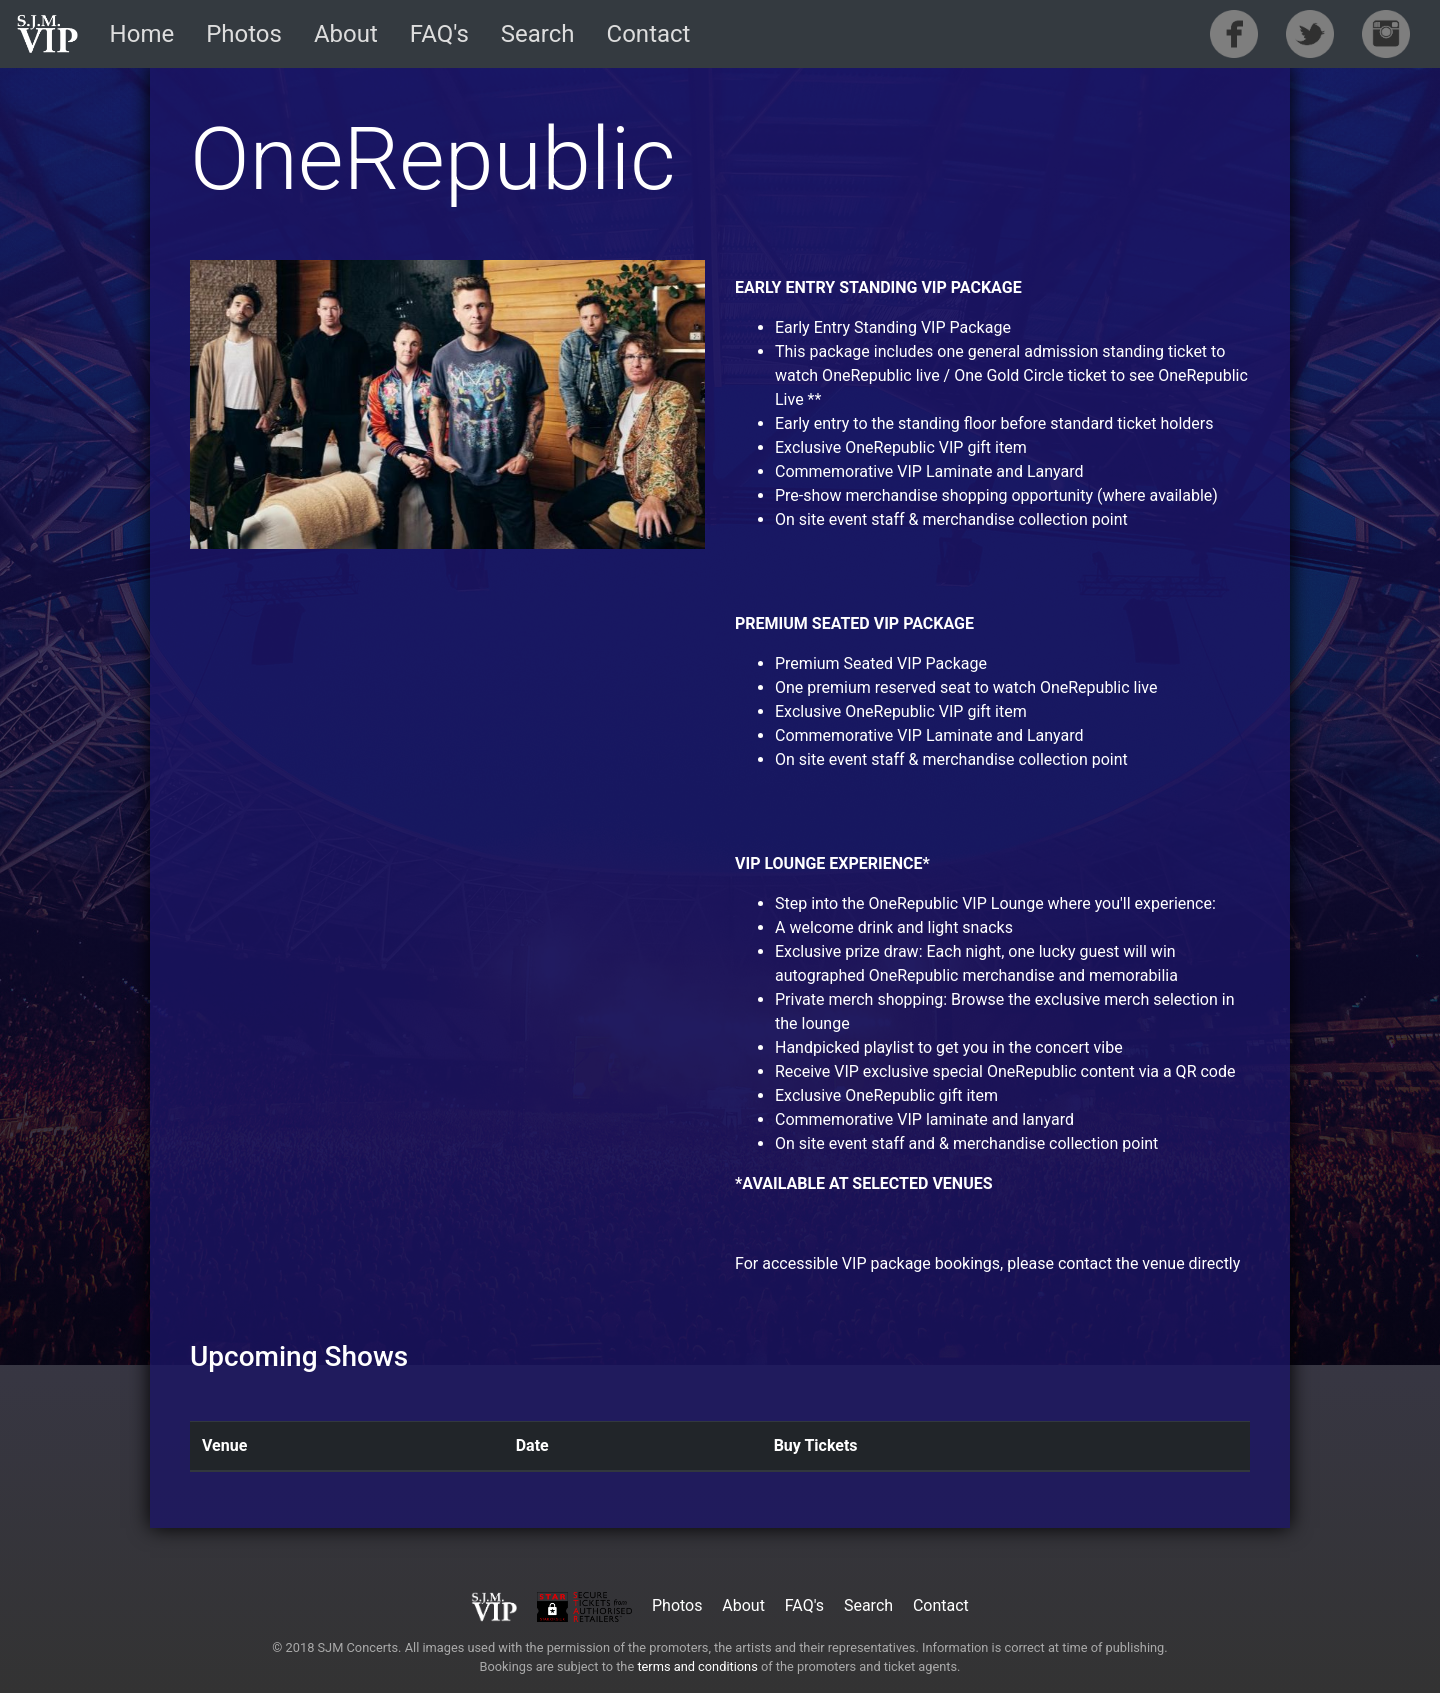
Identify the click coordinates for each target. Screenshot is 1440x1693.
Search (538, 34)
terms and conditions (697, 1666)
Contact (649, 34)
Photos (244, 34)
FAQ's (439, 34)
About (346, 34)
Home (142, 34)
